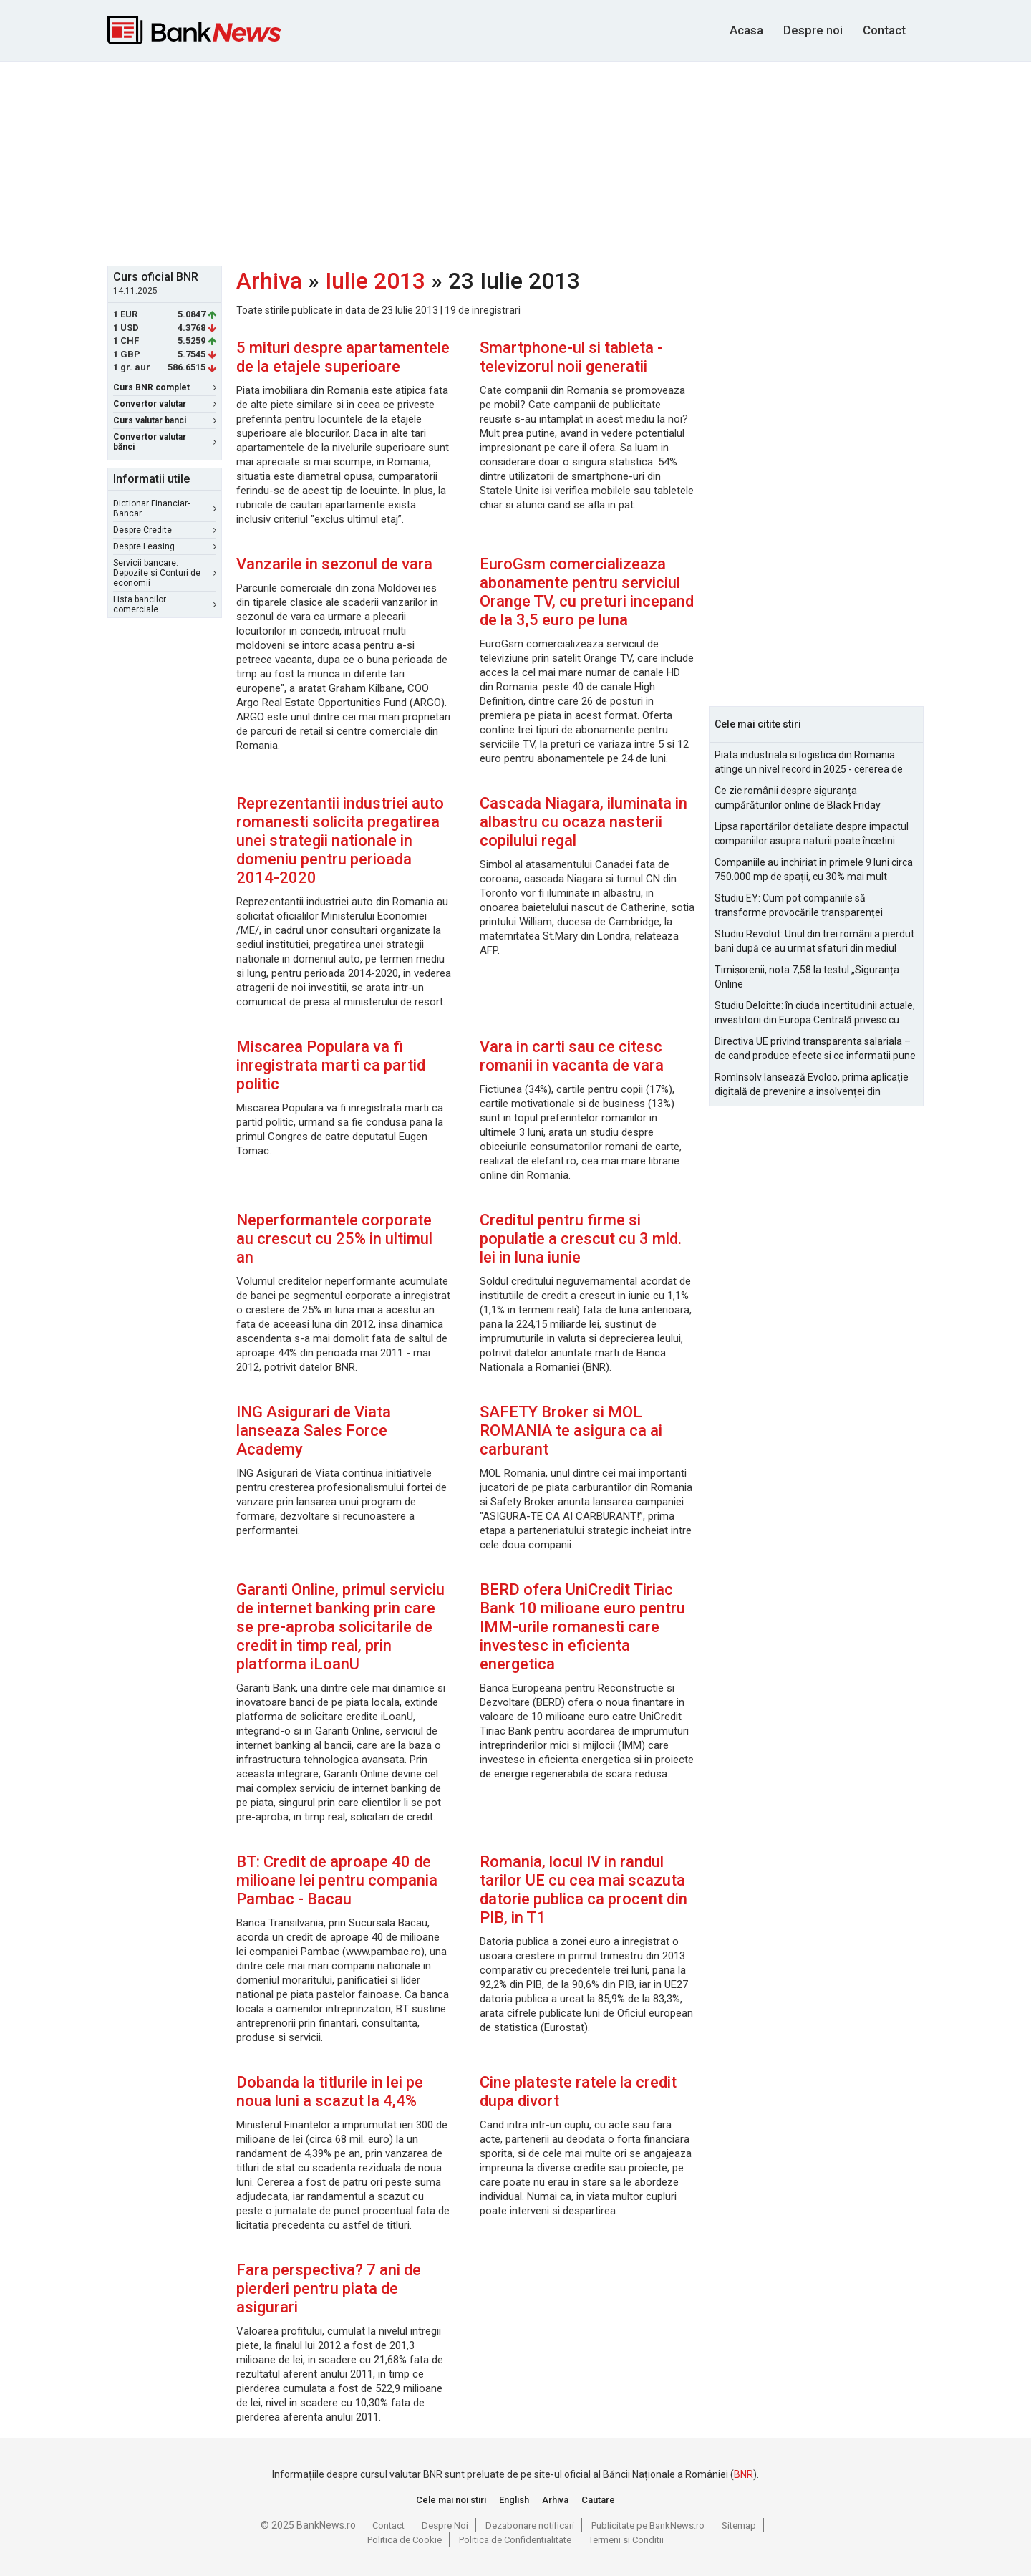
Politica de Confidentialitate (515, 2539)
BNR (743, 2474)
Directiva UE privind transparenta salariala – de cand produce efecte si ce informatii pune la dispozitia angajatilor (815, 1049)
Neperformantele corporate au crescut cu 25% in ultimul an (334, 1238)
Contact (884, 30)
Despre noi (813, 30)
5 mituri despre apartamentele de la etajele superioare (343, 357)
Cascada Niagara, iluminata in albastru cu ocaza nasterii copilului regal (583, 821)
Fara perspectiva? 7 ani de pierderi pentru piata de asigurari (328, 2288)
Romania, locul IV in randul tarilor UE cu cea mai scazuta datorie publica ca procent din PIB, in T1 (583, 1889)
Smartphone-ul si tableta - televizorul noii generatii (571, 357)
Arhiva (269, 280)
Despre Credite (164, 530)
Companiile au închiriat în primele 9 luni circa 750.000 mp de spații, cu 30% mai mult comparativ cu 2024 (814, 870)
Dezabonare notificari (529, 2525)
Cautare (598, 2499)
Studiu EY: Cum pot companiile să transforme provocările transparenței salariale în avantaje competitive (799, 906)
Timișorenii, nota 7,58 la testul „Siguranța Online (807, 977)
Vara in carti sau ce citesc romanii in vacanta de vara (572, 1056)
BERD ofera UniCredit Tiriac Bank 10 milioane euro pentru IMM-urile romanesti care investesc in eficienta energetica (582, 1627)
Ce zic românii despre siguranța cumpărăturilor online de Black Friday (798, 798)
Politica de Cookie (404, 2539)
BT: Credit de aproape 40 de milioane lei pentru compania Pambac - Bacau (336, 1880)
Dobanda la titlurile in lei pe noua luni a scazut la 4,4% (329, 2091)
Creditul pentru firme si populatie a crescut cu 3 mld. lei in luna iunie (581, 1238)
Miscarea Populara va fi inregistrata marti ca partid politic (330, 1065)
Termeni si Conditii (626, 2539)
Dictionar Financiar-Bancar (164, 508)
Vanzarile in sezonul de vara (334, 564)
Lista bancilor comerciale (164, 604)
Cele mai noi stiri (451, 2499)
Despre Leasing (164, 546)
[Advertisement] (515, 161)
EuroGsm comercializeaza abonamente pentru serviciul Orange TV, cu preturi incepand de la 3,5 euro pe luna (587, 592)
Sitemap (739, 2525)
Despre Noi (445, 2525)
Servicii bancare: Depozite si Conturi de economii (164, 573)
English (514, 2499)
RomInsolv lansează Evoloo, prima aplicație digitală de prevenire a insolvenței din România (812, 1085)
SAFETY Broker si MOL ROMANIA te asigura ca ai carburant (571, 1430)
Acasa (746, 30)
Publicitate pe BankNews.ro (648, 2525)
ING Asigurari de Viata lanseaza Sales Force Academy (313, 1430)
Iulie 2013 (375, 280)
